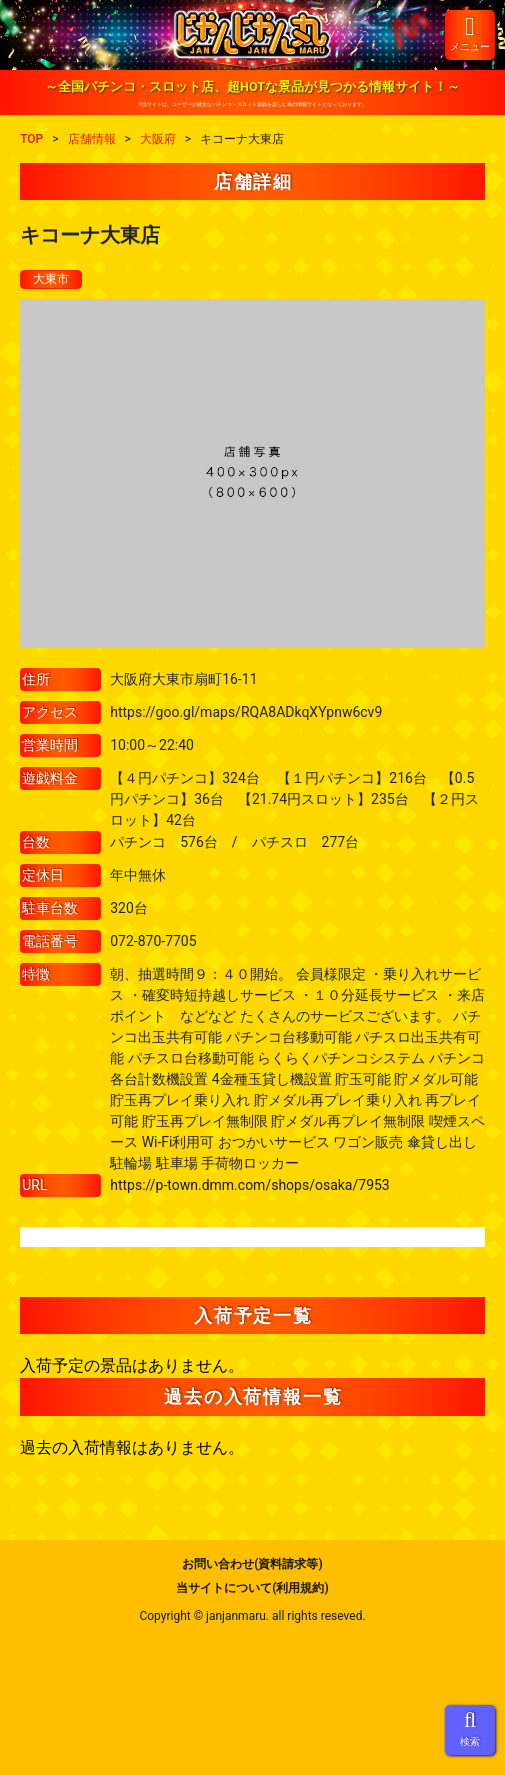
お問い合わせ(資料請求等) (252, 1564)
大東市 (51, 279)
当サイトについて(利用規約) (252, 1588)
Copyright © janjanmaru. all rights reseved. (252, 1616)
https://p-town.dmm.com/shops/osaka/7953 (250, 1185)
